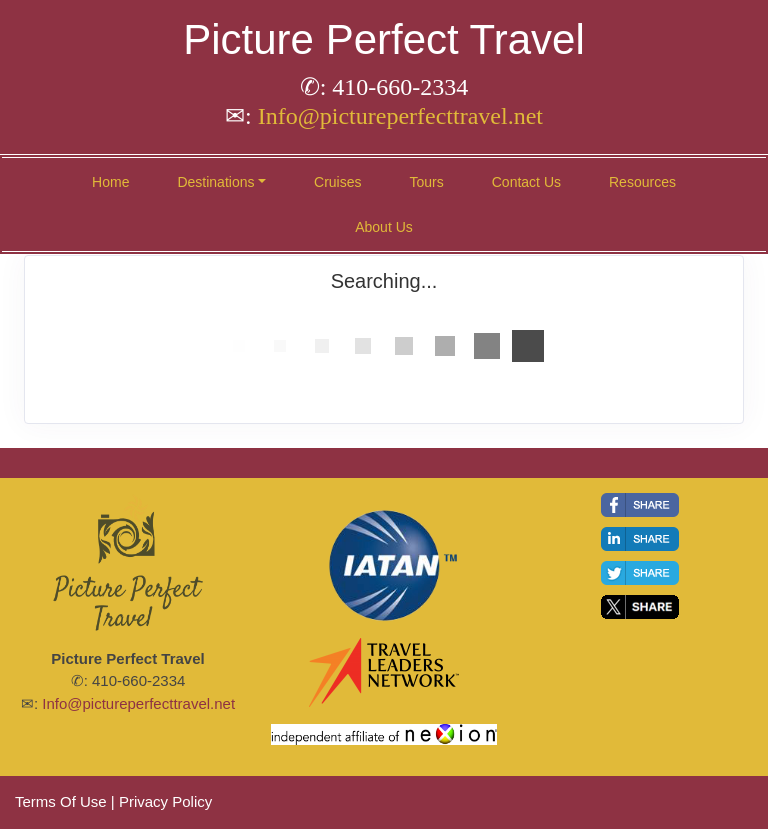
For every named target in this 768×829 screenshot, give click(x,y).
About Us (384, 227)
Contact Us (526, 182)
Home (110, 182)
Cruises (337, 182)
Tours (427, 182)
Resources (642, 182)
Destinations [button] (215, 182)
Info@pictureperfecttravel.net (400, 116)
